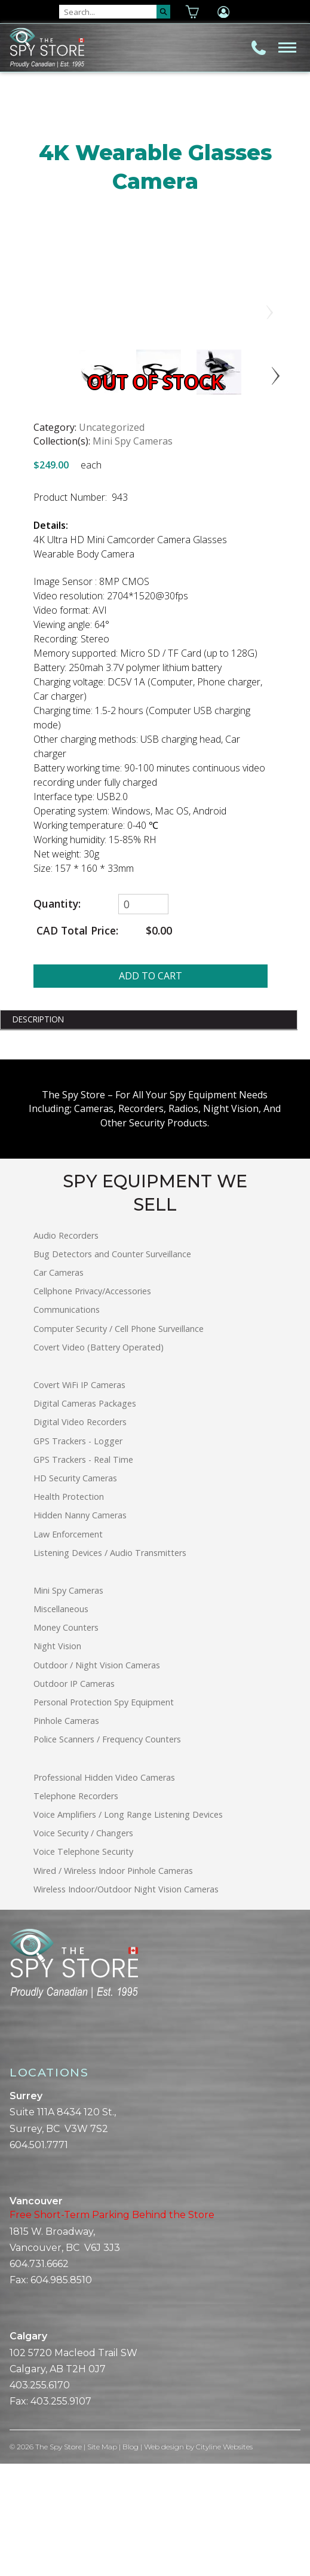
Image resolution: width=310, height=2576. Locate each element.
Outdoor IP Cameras (74, 1796)
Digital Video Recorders (80, 1534)
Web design (164, 2559)
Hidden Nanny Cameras (80, 1628)
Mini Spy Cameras (133, 553)
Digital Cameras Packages (84, 1516)
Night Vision (57, 1759)
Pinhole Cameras (66, 1833)
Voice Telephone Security (83, 1964)
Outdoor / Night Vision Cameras (96, 1777)
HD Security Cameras (75, 1591)
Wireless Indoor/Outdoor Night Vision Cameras (126, 2001)
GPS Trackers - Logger (77, 1553)
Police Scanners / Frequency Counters (107, 1852)
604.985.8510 (61, 2393)
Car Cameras (58, 1385)
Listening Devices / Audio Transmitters (109, 1665)
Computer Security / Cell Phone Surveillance (118, 1441)
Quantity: (57, 1017)
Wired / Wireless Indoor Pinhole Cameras (113, 1983)
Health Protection (68, 1609)
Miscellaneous (60, 1721)
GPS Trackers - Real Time (83, 1572)
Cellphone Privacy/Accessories (92, 1404)
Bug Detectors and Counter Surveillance (112, 1367)
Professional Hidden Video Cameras (104, 1889)
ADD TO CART (150, 1088)
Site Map (102, 2559)
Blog (130, 2559)
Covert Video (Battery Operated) (98, 1460)
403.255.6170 (40, 2498)
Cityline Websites (224, 2559)
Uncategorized (112, 539)
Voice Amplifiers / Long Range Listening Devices (128, 1927)
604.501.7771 (39, 2257)
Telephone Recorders (75, 1909)
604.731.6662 (39, 2376)
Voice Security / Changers (83, 1946)
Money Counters (66, 1740)
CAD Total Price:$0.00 (102, 1043)
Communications (66, 1422)
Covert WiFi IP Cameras (79, 1497)
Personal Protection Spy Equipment (103, 1815)
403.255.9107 (60, 2514)
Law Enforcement (68, 1646)
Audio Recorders (66, 1347)
